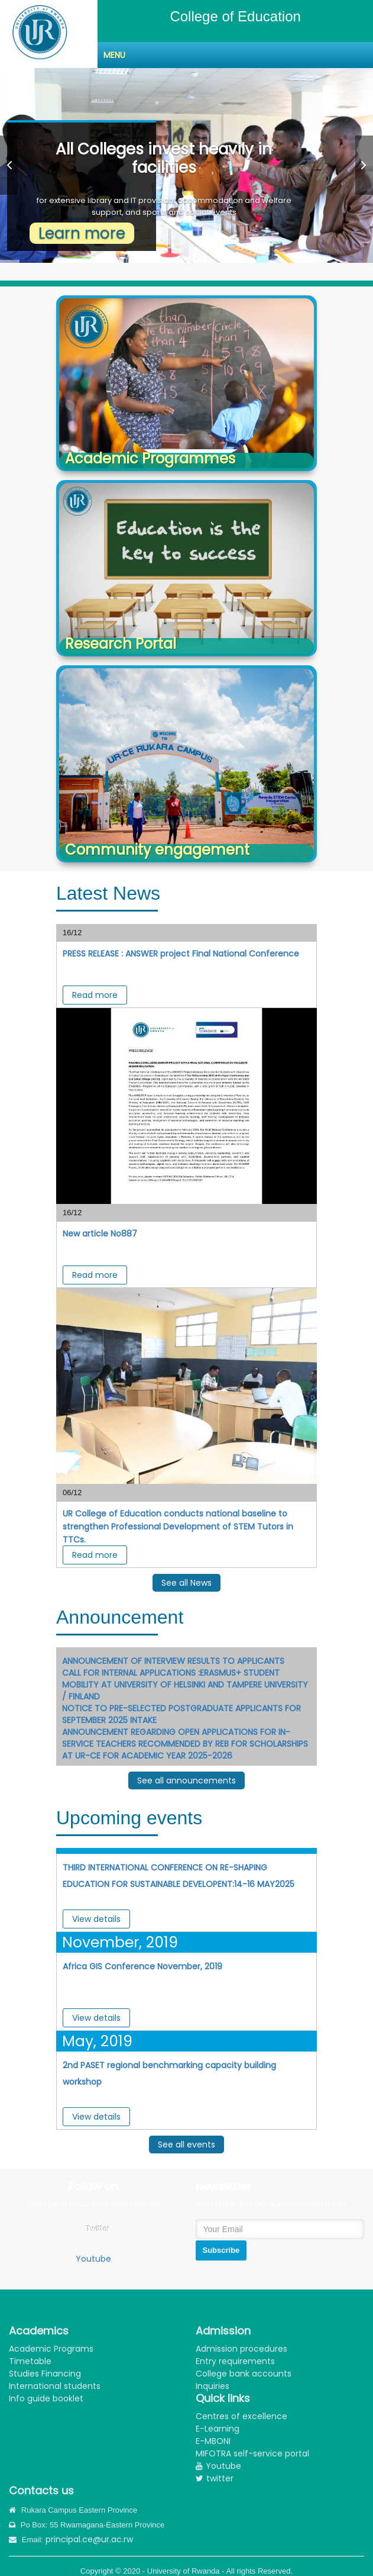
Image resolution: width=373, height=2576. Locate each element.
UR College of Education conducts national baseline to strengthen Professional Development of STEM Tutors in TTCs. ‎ (178, 1526)
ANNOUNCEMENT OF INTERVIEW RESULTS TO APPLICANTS (173, 1661)
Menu (114, 55)
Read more (95, 995)
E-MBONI (213, 2441)
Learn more (81, 233)
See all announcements (186, 1780)
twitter (215, 2478)
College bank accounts (243, 2373)
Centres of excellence (241, 2416)
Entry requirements (235, 2361)
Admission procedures (241, 2349)
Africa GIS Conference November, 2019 (142, 1966)
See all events (186, 2144)
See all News (186, 1583)
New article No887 (100, 1233)
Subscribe (221, 2250)
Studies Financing (45, 2373)
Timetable (30, 2361)
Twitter (97, 2229)
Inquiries (212, 2386)
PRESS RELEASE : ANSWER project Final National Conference (181, 953)
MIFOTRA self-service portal (252, 2453)
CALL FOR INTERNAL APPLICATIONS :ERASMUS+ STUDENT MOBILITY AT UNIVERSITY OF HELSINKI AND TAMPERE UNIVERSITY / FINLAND (185, 1684)
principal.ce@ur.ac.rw (89, 2539)
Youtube (93, 2259)
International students (54, 2386)
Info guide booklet (46, 2398)
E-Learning (217, 2429)
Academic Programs (51, 2349)
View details (96, 1919)
